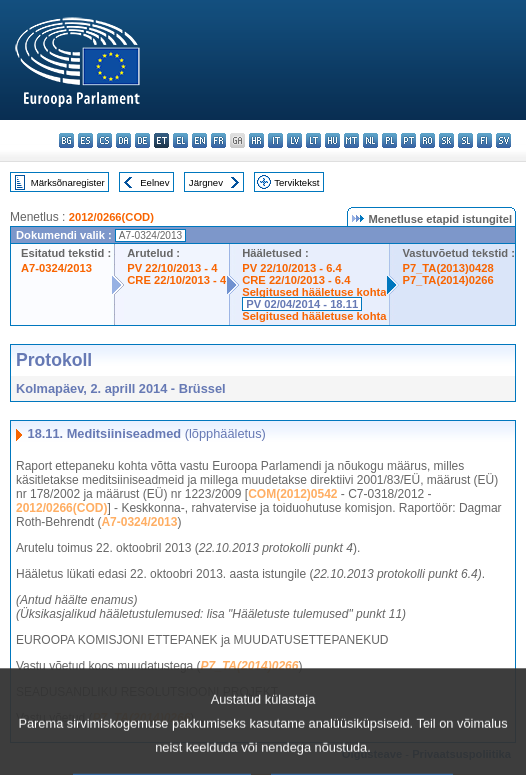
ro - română (427, 140)
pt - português (408, 140)
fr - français (218, 140)
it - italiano (275, 140)
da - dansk (123, 140)
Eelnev (154, 182)
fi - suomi (484, 140)
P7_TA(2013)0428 (447, 268)
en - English (199, 140)
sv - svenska (503, 140)
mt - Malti (351, 140)
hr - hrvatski (256, 140)
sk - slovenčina (446, 140)
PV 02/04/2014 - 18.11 (302, 304)
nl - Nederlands (370, 140)
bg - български (66, 140)
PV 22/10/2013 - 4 (172, 268)
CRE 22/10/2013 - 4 (176, 280)
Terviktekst (296, 182)
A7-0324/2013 (56, 268)
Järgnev (206, 182)
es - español (85, 140)
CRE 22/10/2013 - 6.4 (296, 280)
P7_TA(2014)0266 (447, 280)
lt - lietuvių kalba (313, 140)
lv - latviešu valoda (294, 140)
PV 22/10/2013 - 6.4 (292, 268)
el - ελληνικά (180, 140)
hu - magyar (332, 140)
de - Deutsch (142, 140)
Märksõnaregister (68, 182)
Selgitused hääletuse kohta (314, 292)
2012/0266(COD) (111, 217)
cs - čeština (104, 140)
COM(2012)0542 (292, 494)
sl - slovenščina (465, 140)
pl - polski (389, 140)
